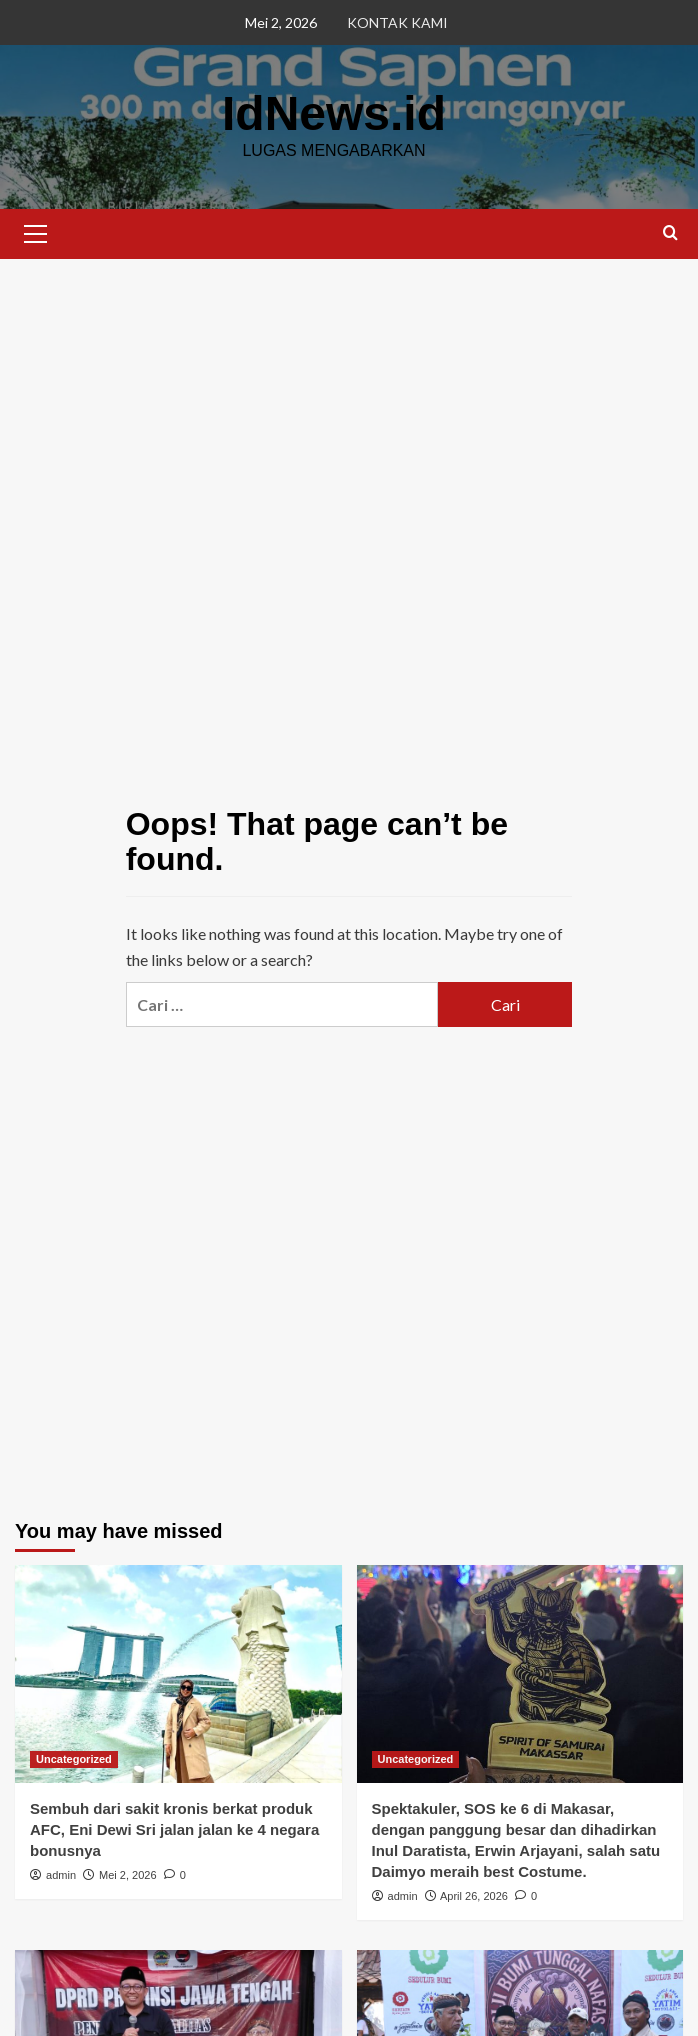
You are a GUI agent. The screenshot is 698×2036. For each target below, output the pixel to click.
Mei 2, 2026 (127, 1875)
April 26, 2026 (474, 1896)
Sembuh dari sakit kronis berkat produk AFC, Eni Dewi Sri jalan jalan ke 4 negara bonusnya (174, 1829)
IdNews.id (334, 113)
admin (61, 1875)
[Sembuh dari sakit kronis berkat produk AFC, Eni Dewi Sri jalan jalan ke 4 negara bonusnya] (178, 1674)
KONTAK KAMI (397, 22)
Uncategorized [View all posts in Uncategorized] (74, 1759)
